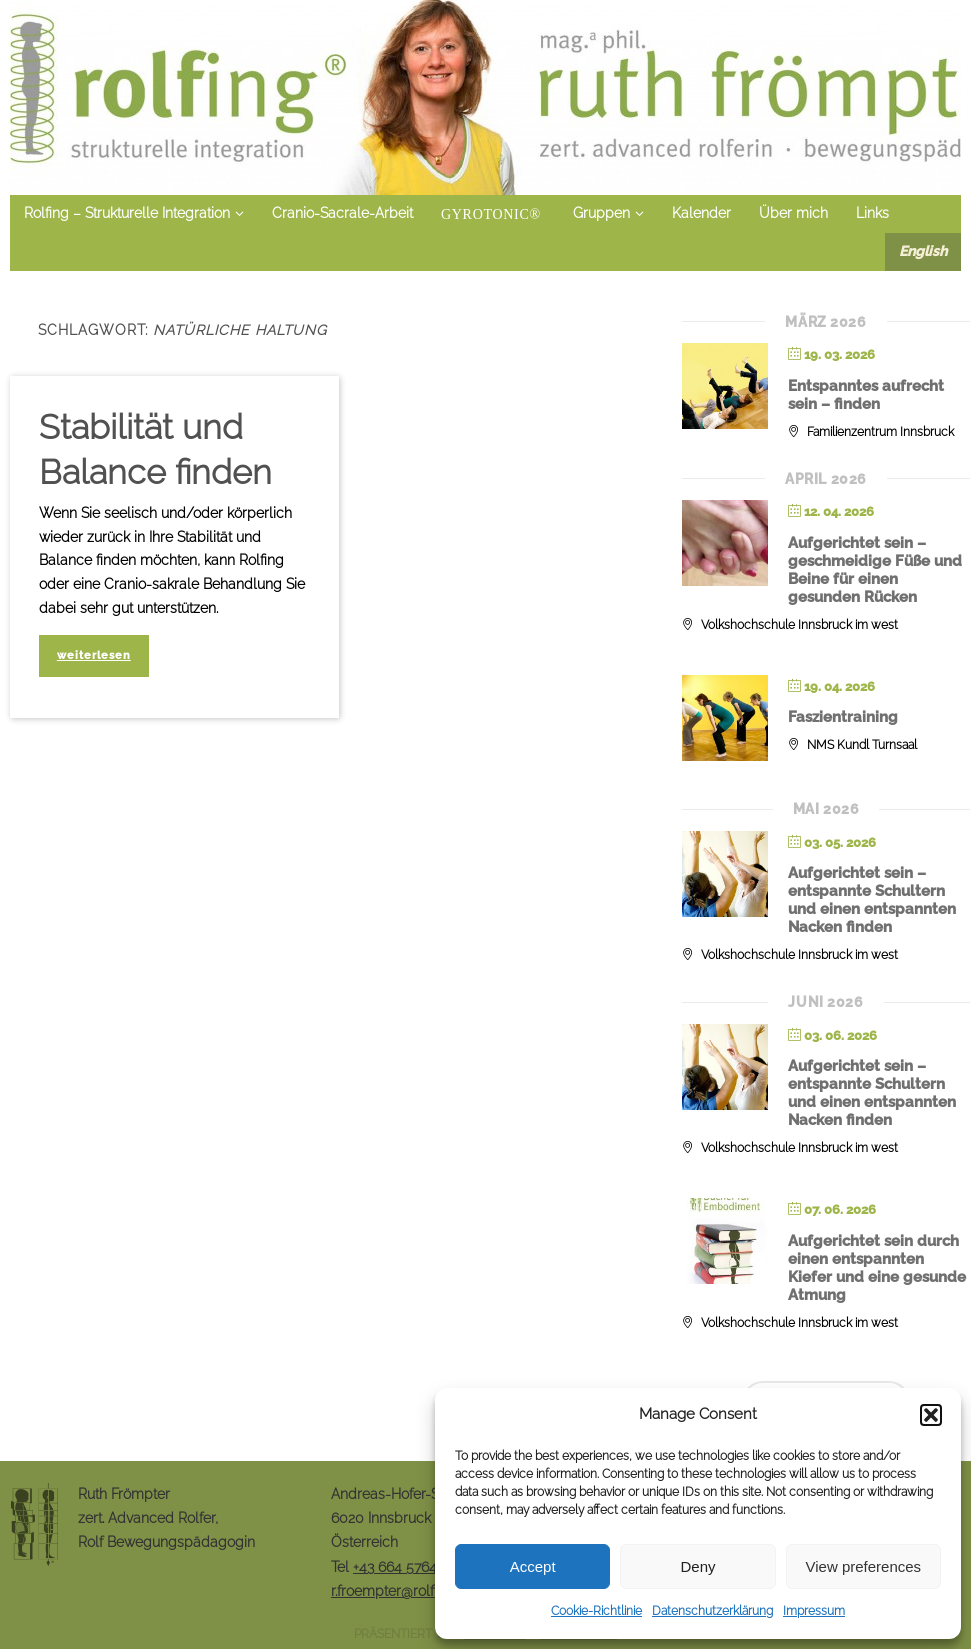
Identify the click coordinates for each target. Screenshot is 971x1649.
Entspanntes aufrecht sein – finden (866, 395)
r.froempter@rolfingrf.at (404, 1591)
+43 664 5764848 (407, 1567)
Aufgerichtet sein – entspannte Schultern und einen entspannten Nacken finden (872, 900)
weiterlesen (94, 655)
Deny (697, 1566)
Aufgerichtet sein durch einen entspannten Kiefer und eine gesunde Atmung (877, 1268)
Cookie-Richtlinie (596, 1611)
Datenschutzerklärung (712, 1611)
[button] (931, 1415)
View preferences (864, 1566)
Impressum (814, 1611)
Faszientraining (843, 717)
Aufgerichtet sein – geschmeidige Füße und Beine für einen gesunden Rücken (875, 570)
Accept (533, 1566)
